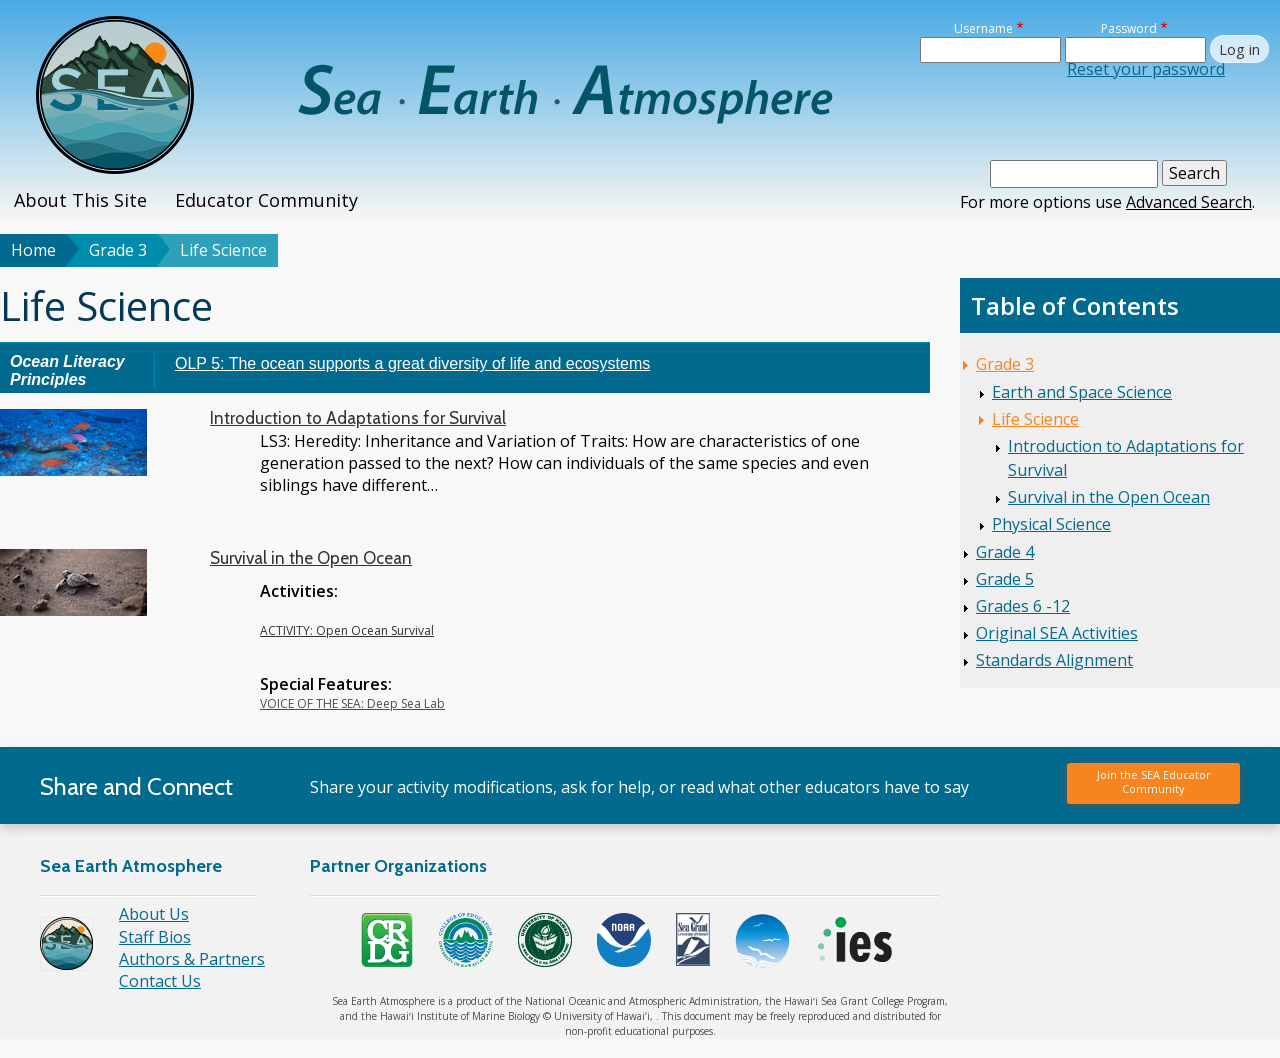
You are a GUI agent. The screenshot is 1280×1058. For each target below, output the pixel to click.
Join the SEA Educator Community (1154, 781)
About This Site (80, 200)
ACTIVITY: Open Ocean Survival (347, 630)
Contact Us (160, 981)
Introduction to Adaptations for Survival (358, 418)
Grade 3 (118, 250)
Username (983, 28)
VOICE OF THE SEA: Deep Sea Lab (352, 703)
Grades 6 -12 (1023, 606)
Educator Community (266, 200)
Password (1129, 28)
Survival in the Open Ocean (311, 558)
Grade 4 (1005, 552)
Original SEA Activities (1057, 633)
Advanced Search (1189, 202)
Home (33, 250)
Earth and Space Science (1082, 392)
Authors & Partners (192, 959)
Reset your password (1146, 69)
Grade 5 (1005, 579)
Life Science (1035, 419)
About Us (154, 914)
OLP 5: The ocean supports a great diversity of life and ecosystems (412, 363)
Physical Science (1051, 524)
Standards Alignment (1054, 660)
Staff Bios (155, 937)
